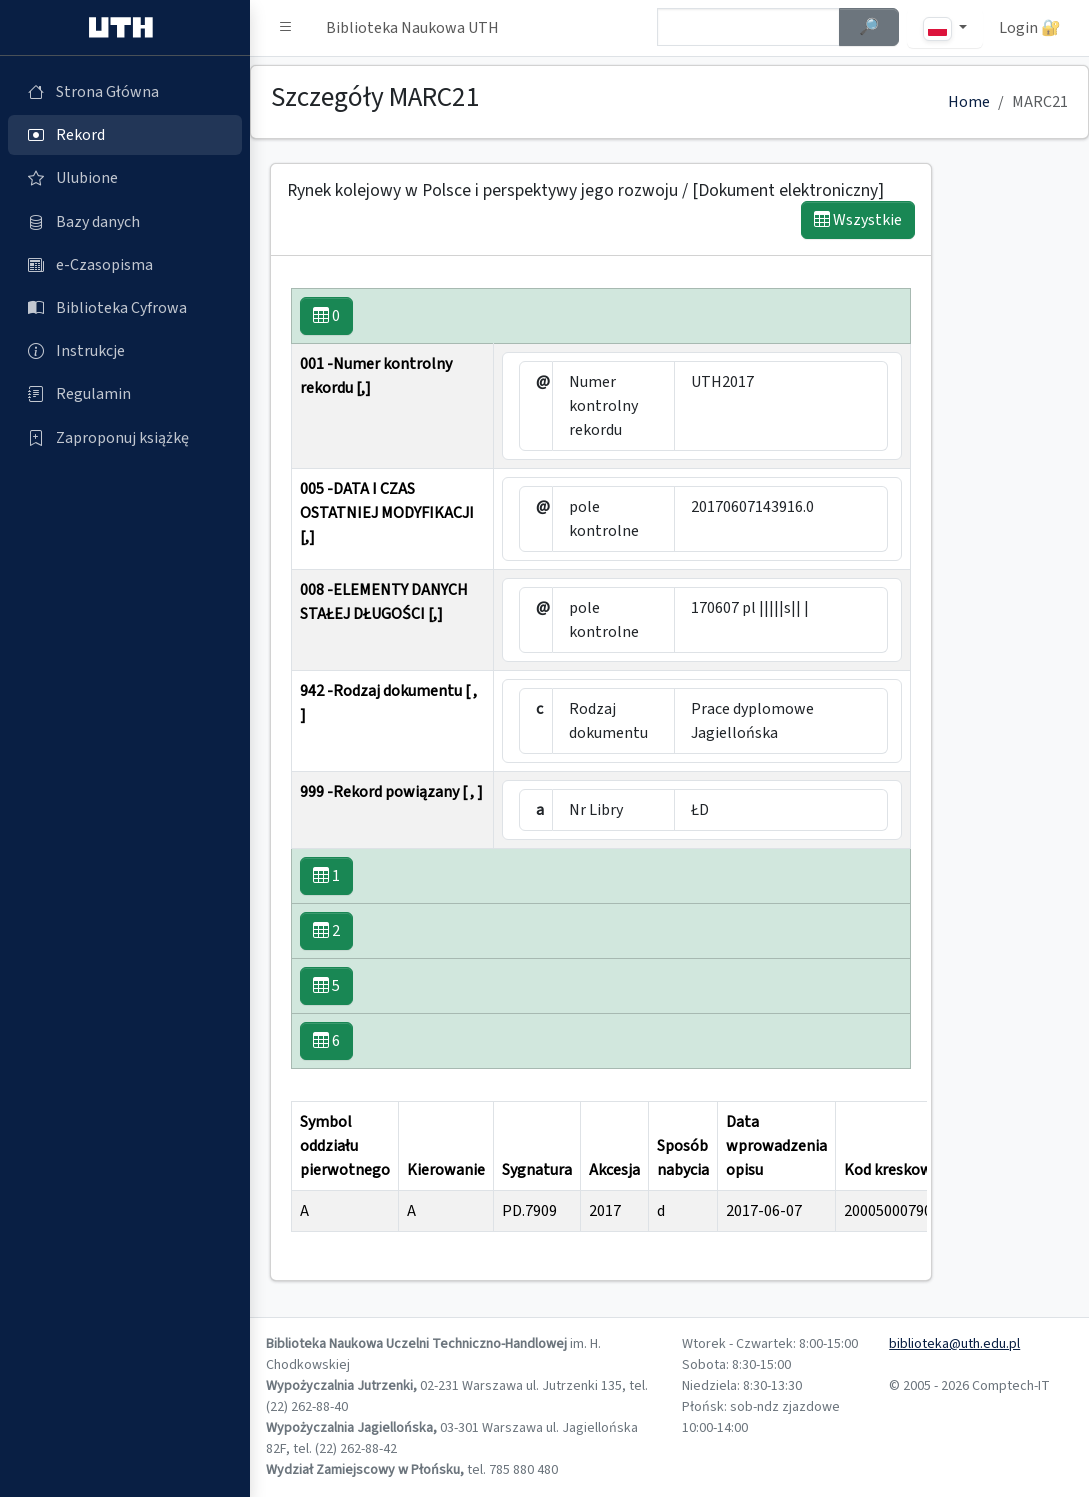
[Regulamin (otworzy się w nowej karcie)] (125, 394)
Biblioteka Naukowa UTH (412, 28)
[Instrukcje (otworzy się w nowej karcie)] (125, 351)
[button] (286, 28)
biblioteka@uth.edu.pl (954, 1344)
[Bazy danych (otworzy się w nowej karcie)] (125, 222)
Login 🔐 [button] (1030, 28)
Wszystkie (858, 220)
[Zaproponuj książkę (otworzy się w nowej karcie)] (125, 438)
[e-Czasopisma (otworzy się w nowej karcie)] (125, 265)
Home (969, 102)
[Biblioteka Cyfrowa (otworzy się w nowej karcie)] (125, 308)
